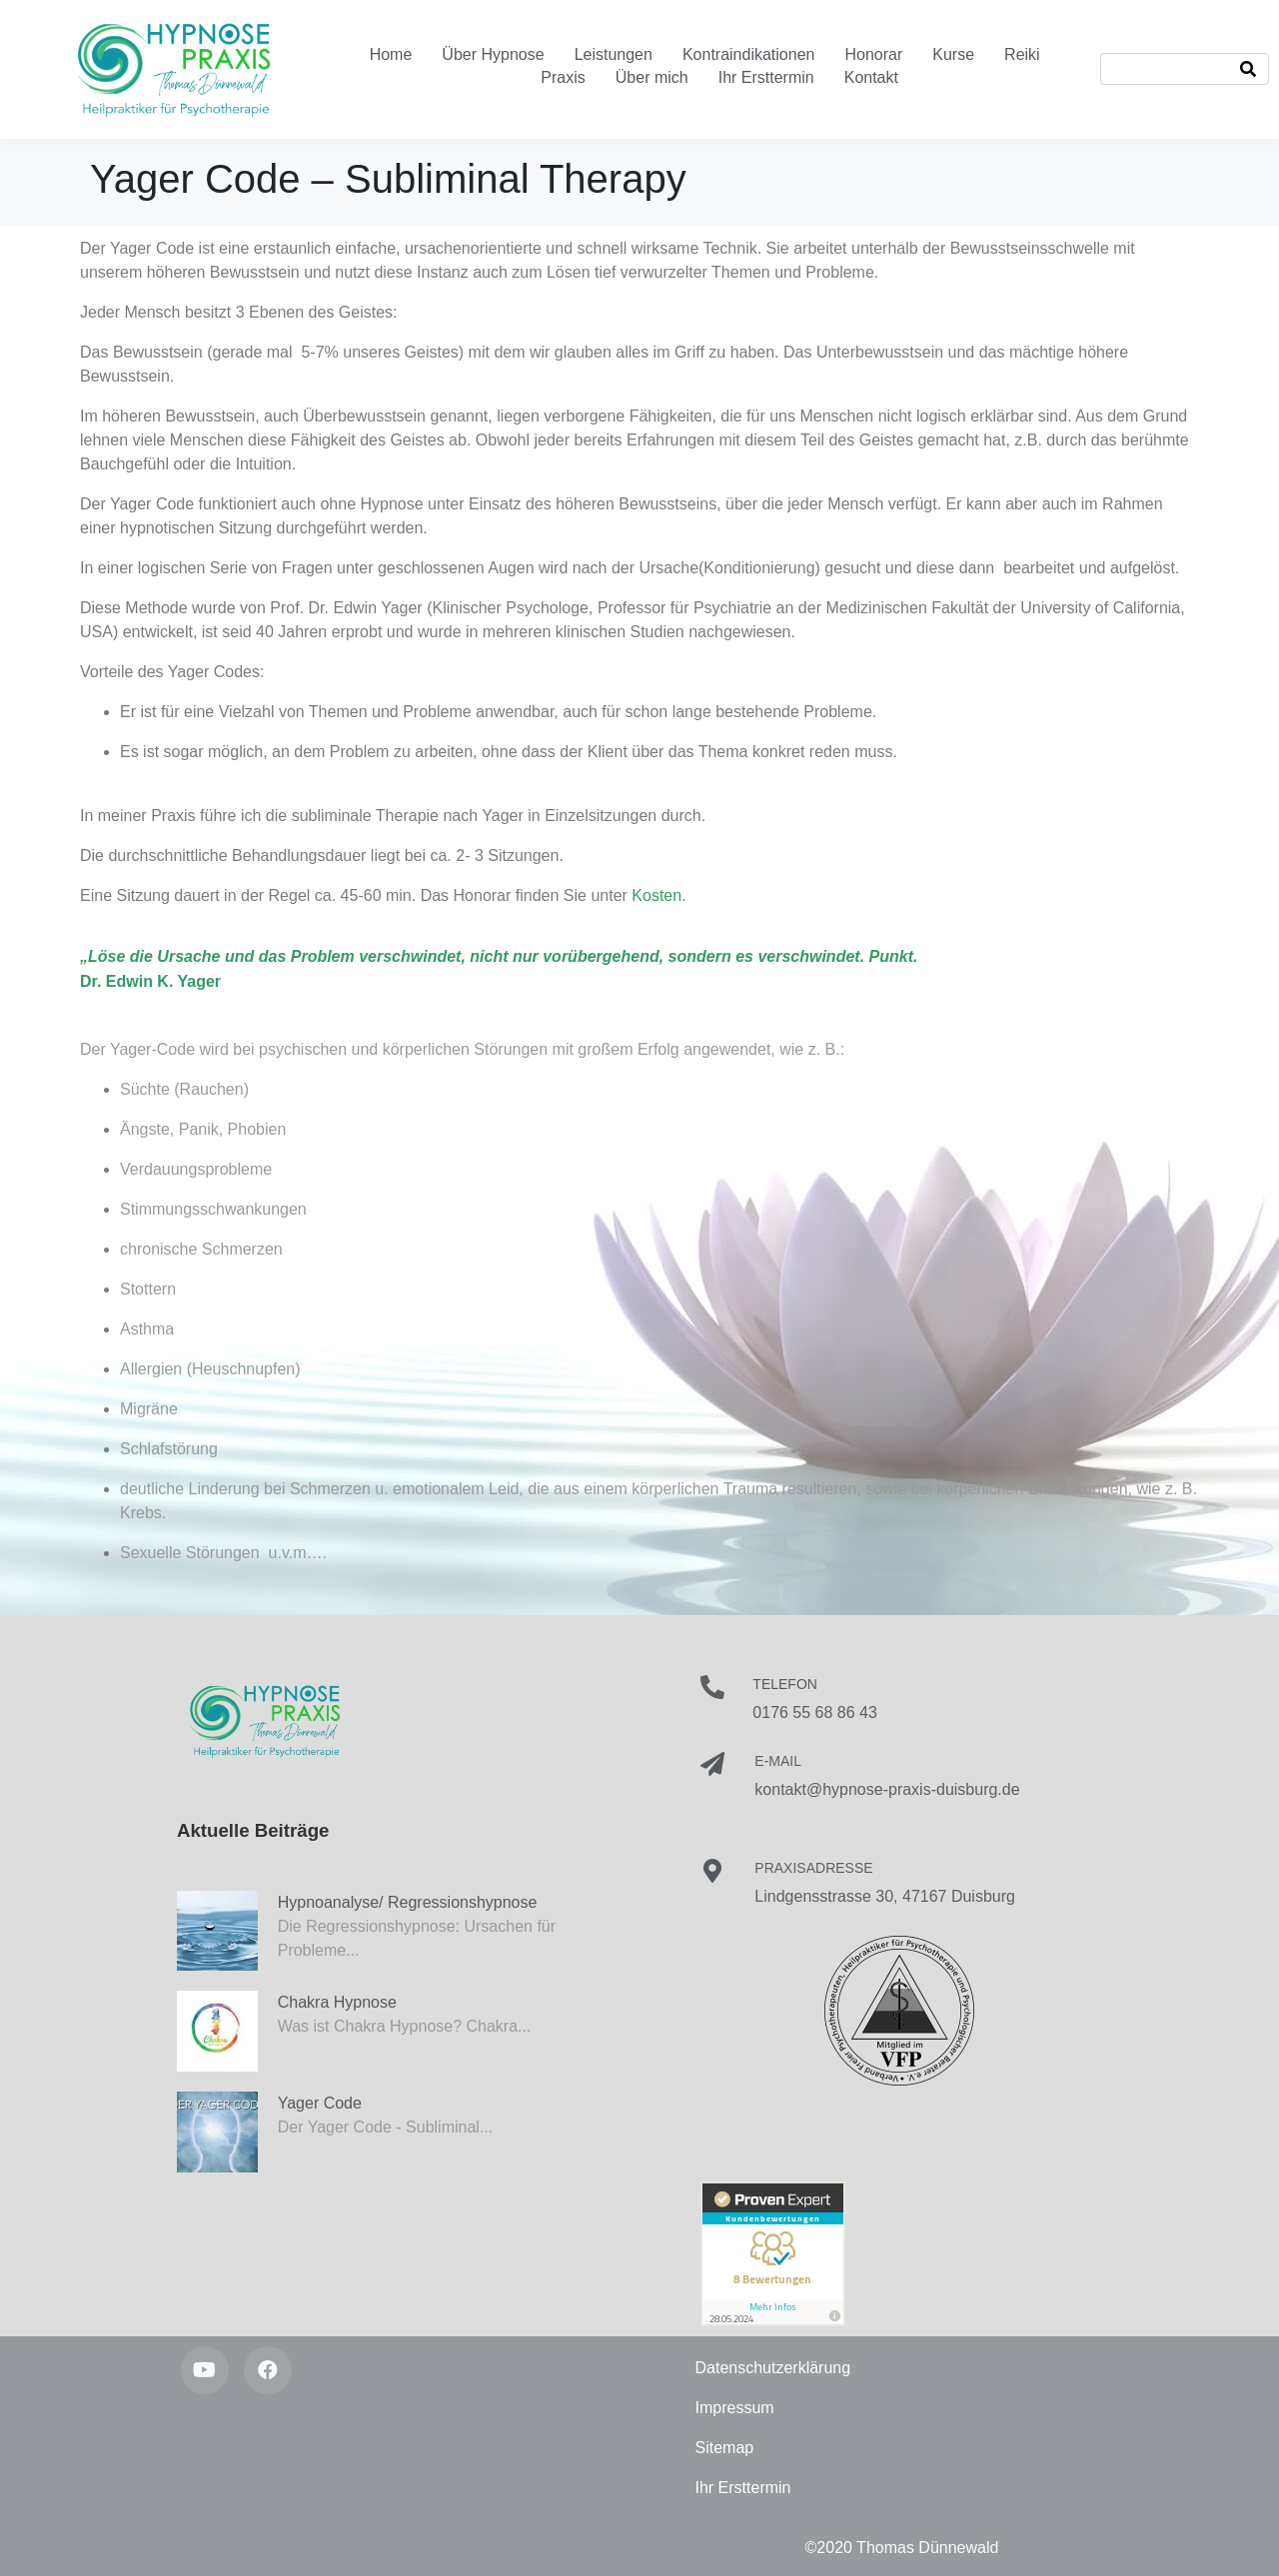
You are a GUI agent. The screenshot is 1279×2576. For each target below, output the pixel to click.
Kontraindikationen (748, 54)
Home (391, 54)
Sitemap (724, 2447)
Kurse (953, 54)
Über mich (652, 77)
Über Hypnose (493, 54)
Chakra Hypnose (337, 2002)
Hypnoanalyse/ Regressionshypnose (408, 1902)
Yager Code (320, 2103)
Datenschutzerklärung (773, 2367)
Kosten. (658, 895)
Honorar (873, 54)
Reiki (1022, 54)
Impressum (734, 2407)
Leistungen (613, 54)
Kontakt (871, 77)
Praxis (563, 77)
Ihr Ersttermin (766, 77)
